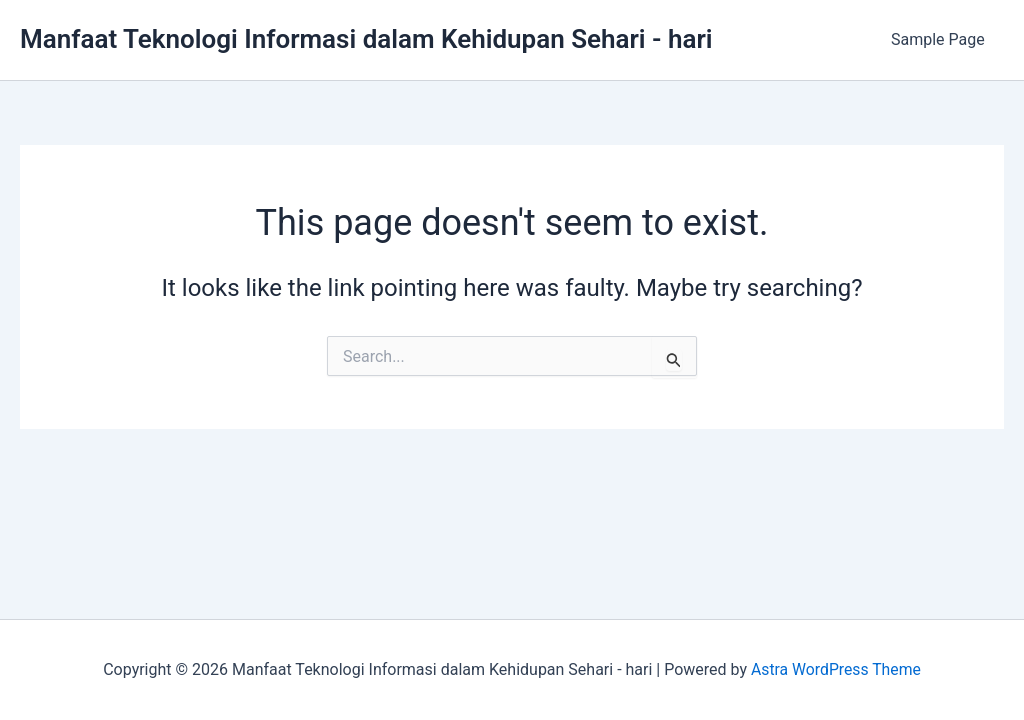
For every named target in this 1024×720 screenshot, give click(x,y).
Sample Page (941, 39)
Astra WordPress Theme (836, 669)
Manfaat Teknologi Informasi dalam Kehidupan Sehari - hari (366, 39)
